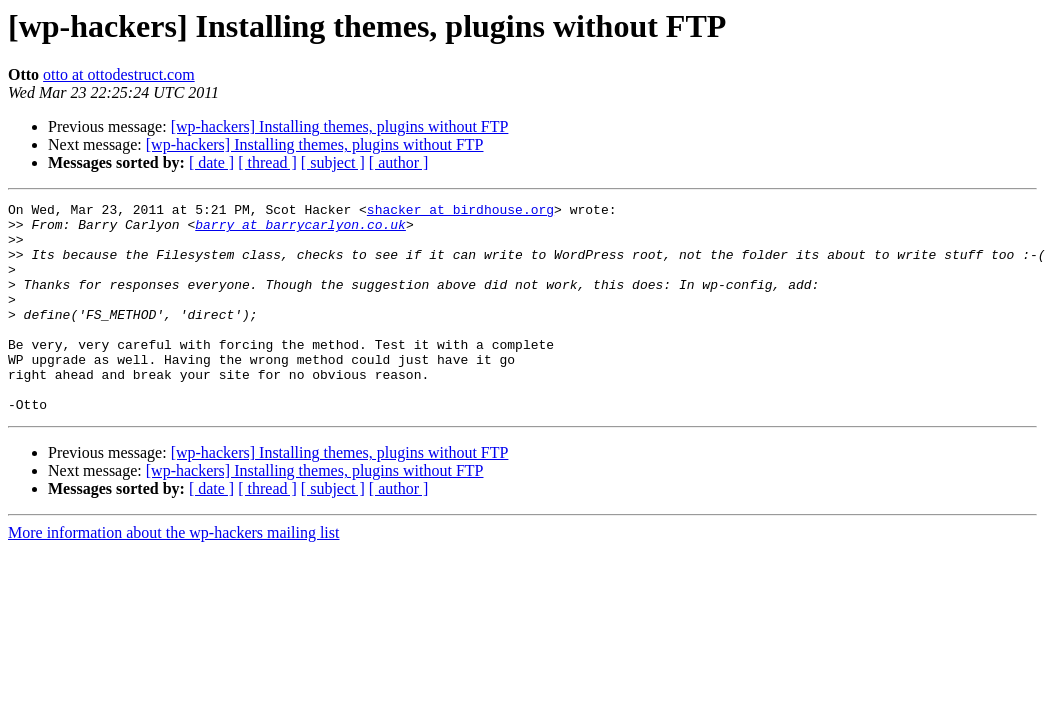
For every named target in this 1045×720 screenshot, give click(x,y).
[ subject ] (333, 162)
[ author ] (399, 162)
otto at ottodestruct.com (119, 74)
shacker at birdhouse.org (460, 212)
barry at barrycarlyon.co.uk (300, 230)
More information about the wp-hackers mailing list (173, 574)
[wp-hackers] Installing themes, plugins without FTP (340, 126)
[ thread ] (267, 162)
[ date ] (211, 162)
